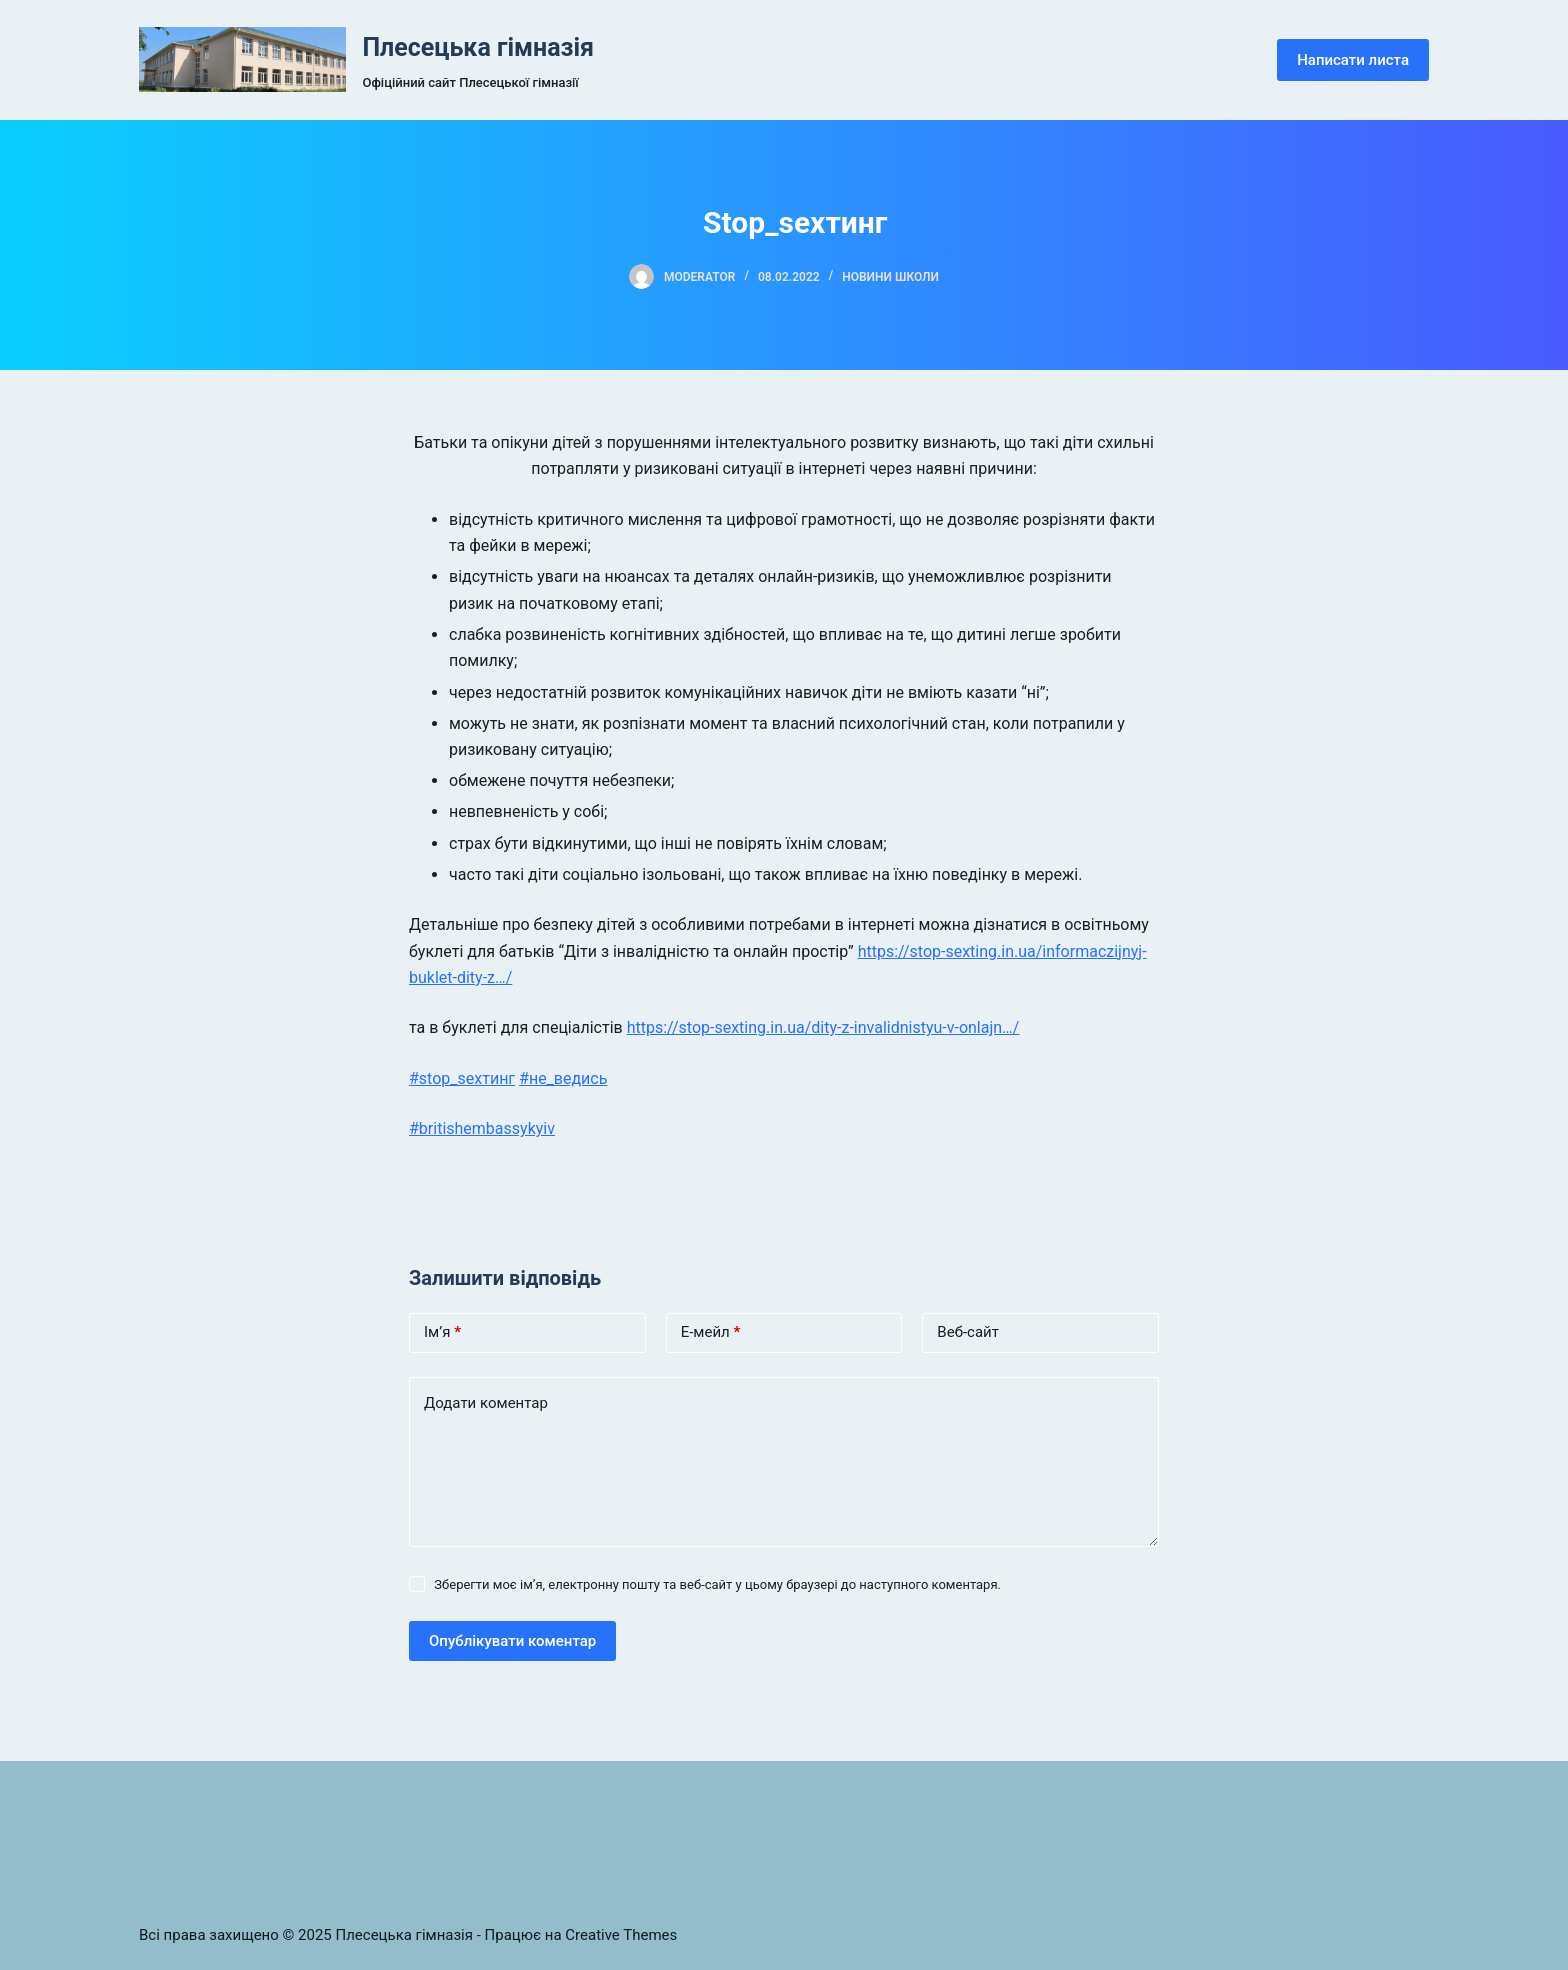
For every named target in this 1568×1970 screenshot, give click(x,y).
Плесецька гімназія (478, 47)
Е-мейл (711, 1332)
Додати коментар (486, 1403)
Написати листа (1353, 60)
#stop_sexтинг (462, 1078)
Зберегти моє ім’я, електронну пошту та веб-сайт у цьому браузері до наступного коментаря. (717, 1584)
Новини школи (890, 277)
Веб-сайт (968, 1332)
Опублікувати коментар (512, 1641)
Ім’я (442, 1332)
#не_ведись (563, 1078)
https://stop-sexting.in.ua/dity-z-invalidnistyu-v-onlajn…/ (823, 1027)
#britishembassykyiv (482, 1128)
